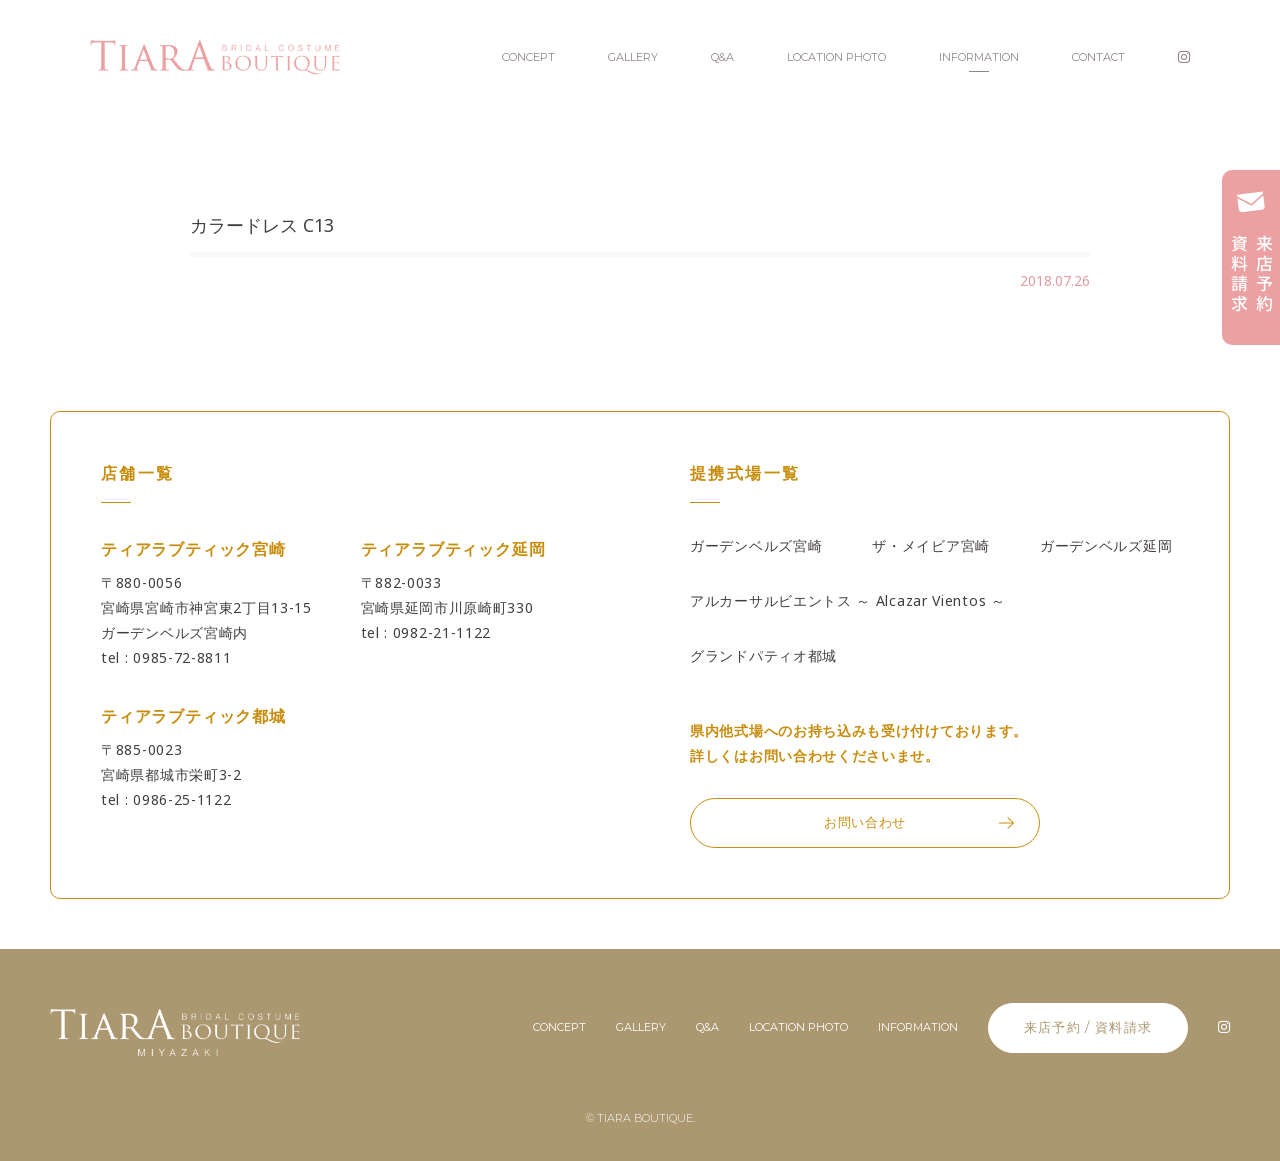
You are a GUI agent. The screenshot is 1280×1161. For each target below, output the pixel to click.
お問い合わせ (865, 822)
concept (559, 1027)
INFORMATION (979, 57)
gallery (641, 1027)
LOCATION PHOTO (836, 57)
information (918, 1027)
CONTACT (1098, 57)
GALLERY (633, 57)
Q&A (722, 57)
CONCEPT (528, 57)
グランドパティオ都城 (763, 655)
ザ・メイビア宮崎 (931, 545)
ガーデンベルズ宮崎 (756, 545)
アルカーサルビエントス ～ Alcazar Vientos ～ (848, 600)
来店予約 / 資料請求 (1088, 1027)
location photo (798, 1027)
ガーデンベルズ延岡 (1106, 545)
